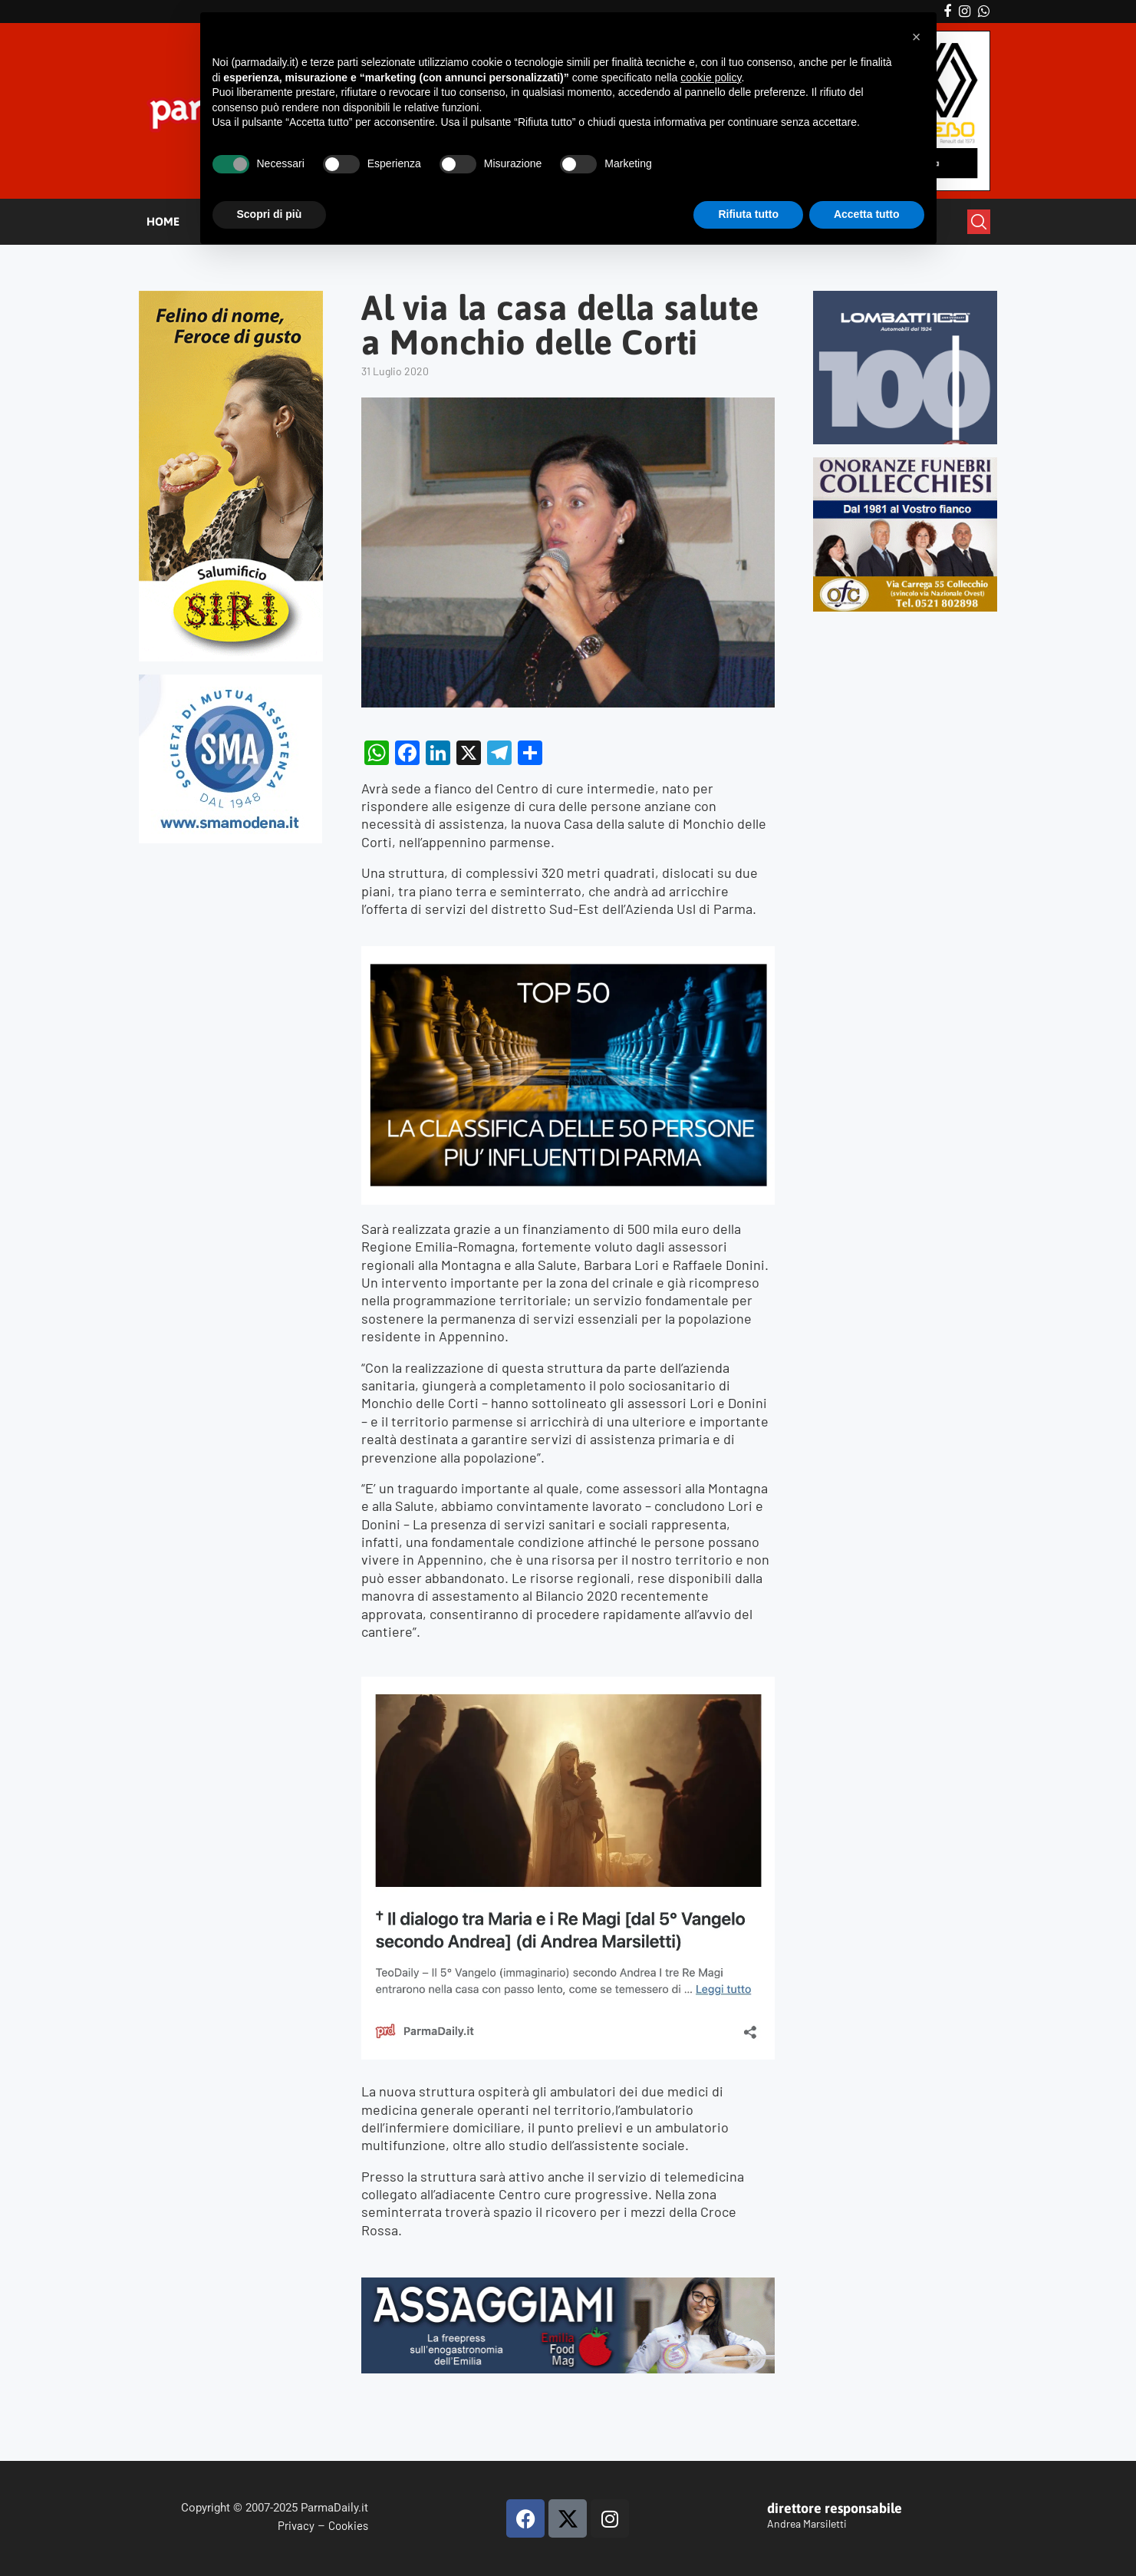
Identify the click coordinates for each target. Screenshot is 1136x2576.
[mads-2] (905, 463)
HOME (163, 221)
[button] (916, 37)
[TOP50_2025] (567, 954)
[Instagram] (964, 11)
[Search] (978, 221)
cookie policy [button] (710, 77)
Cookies (348, 2525)
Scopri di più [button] (269, 214)
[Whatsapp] (983, 11)
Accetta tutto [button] (867, 214)
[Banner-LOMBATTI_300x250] (905, 297)
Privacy (296, 2525)
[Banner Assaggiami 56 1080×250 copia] (567, 2286)
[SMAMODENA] (230, 681)
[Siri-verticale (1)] (231, 297)
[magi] (567, 1685)
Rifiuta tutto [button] (748, 214)
